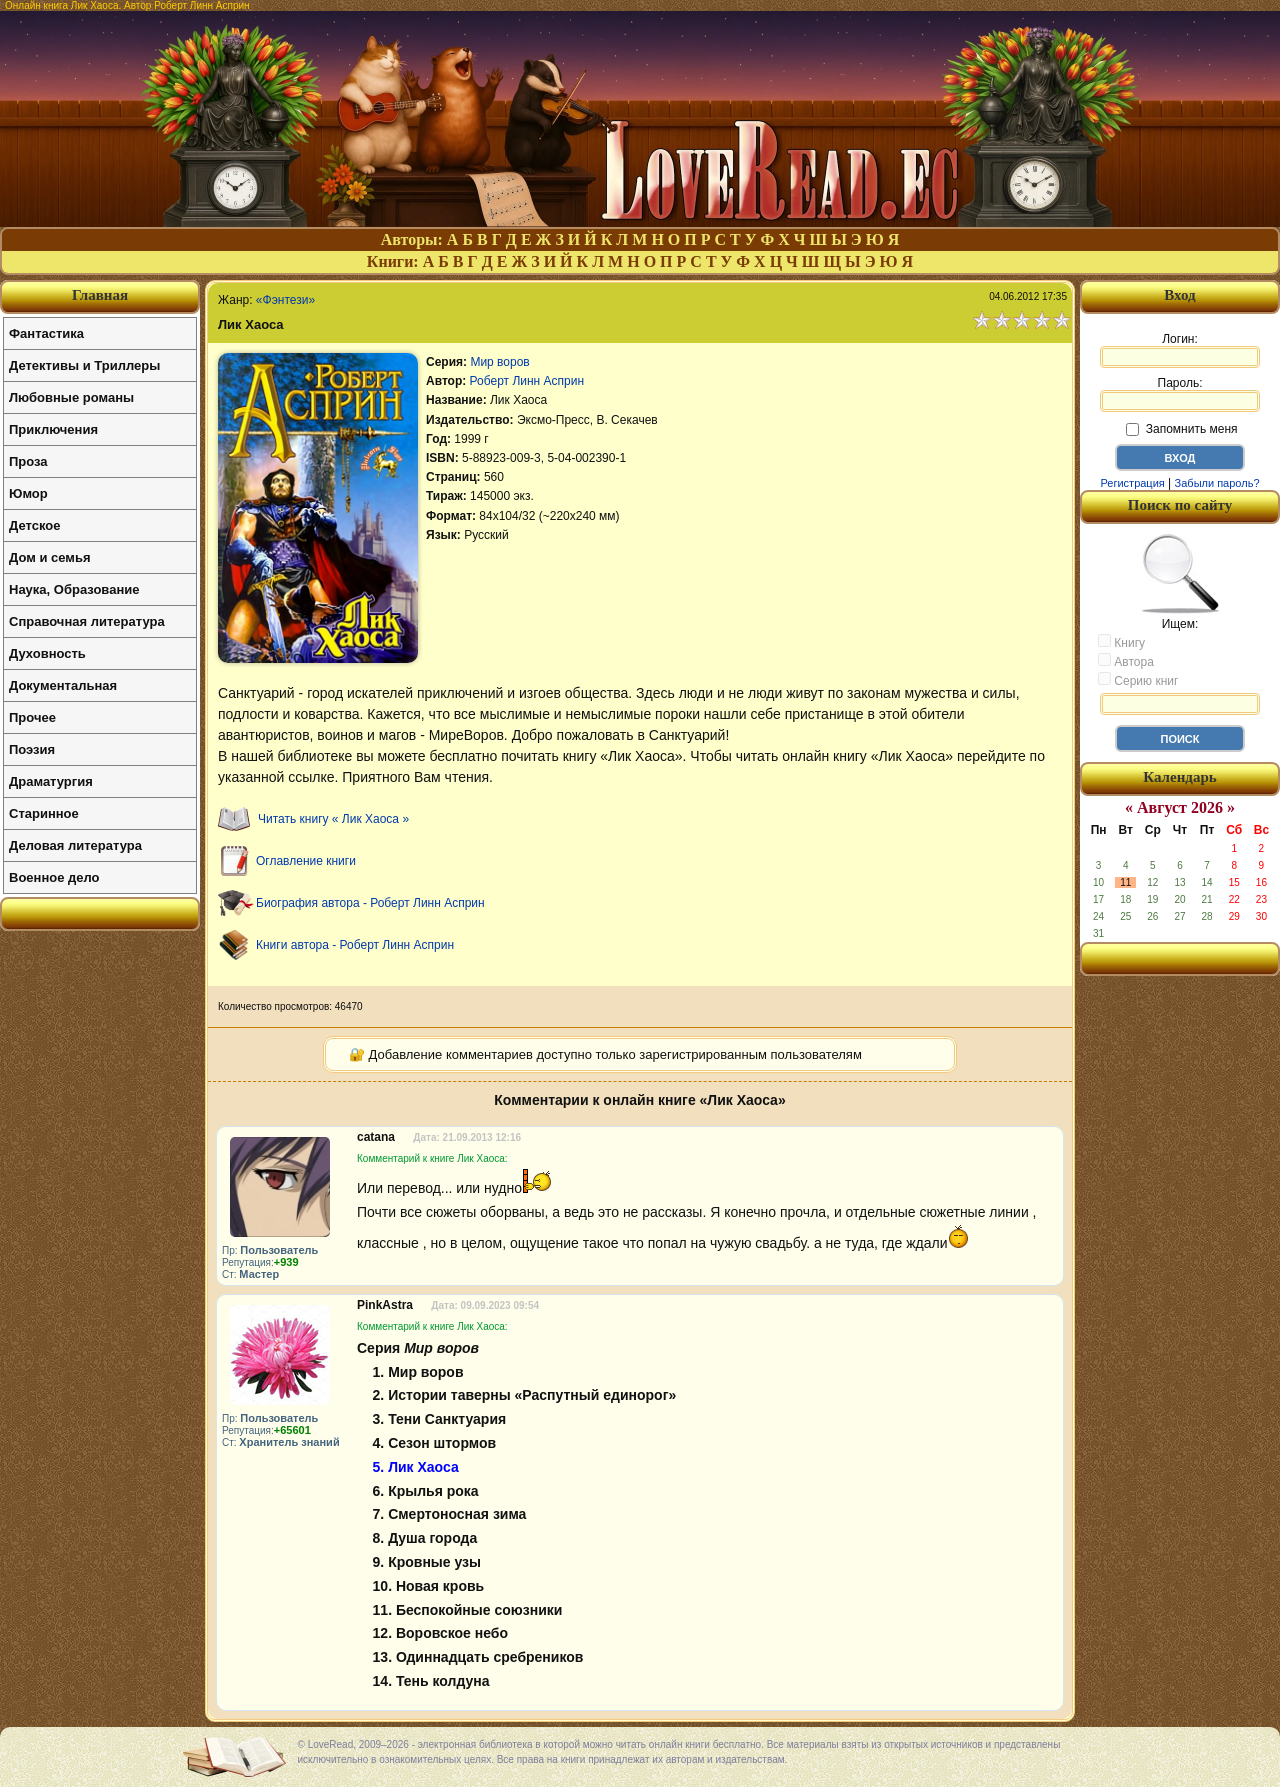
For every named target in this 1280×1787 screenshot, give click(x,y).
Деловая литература (75, 845)
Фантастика (46, 333)
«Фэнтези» (285, 300)
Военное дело (54, 877)
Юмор (28, 493)
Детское (34, 525)
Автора (1126, 661)
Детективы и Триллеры (84, 365)
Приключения (53, 429)
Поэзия (32, 749)
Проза (28, 461)
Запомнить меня (1181, 429)
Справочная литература (87, 621)
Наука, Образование (74, 589)
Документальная (63, 685)
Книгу (1121, 642)
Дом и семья (50, 557)
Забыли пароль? (1217, 483)
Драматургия (51, 781)
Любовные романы (71, 397)
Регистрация (1132, 483)
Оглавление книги (306, 861)
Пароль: (1180, 394)
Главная (100, 295)
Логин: (1180, 350)
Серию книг (1138, 680)
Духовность (47, 653)
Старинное (44, 813)
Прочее (32, 717)
